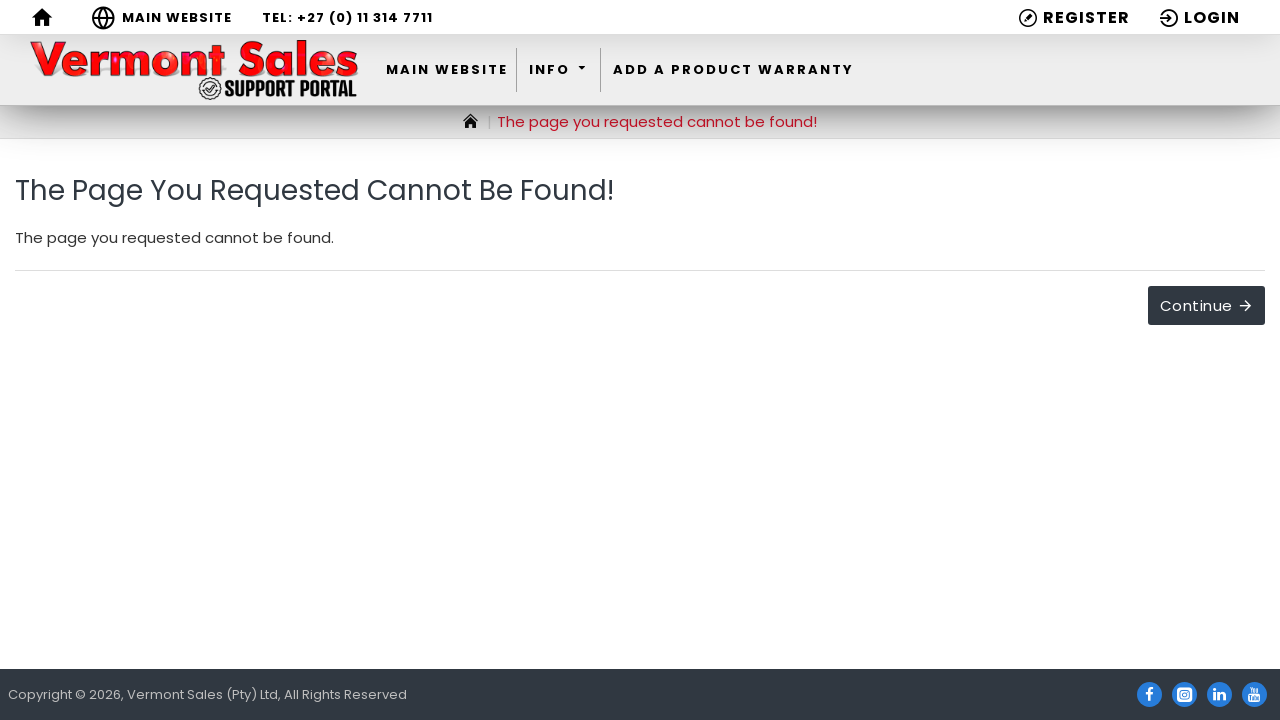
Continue (1196, 305)
